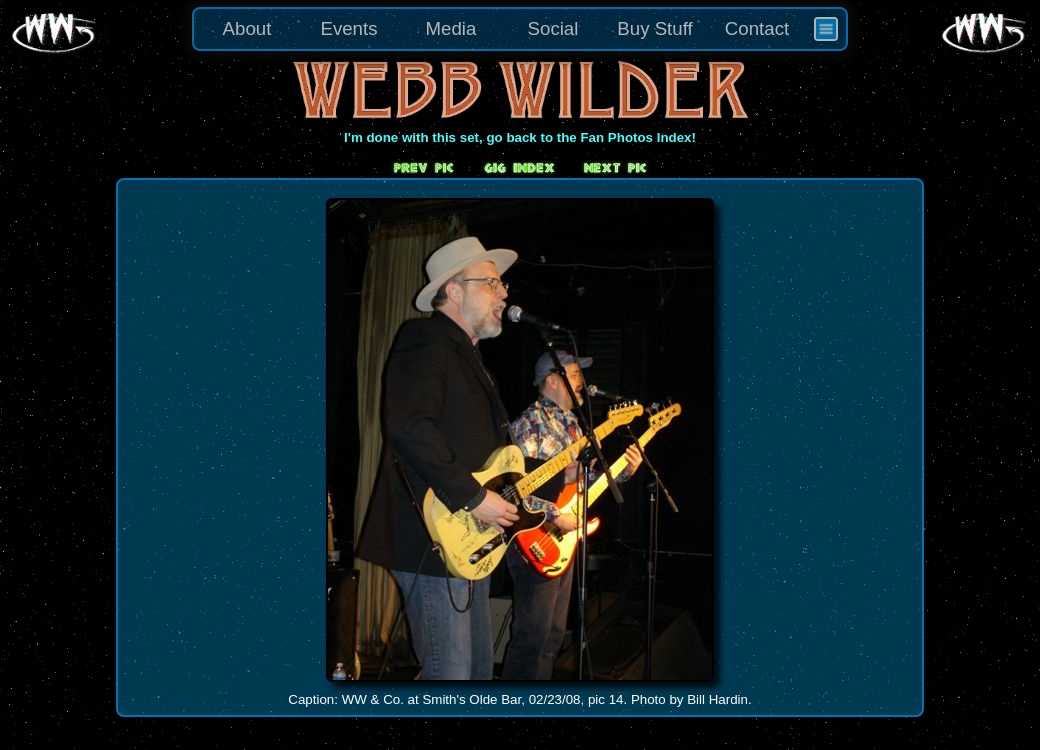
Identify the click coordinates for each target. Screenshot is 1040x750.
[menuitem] (826, 29)
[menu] (520, 29)
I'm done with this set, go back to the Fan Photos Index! (520, 137)
